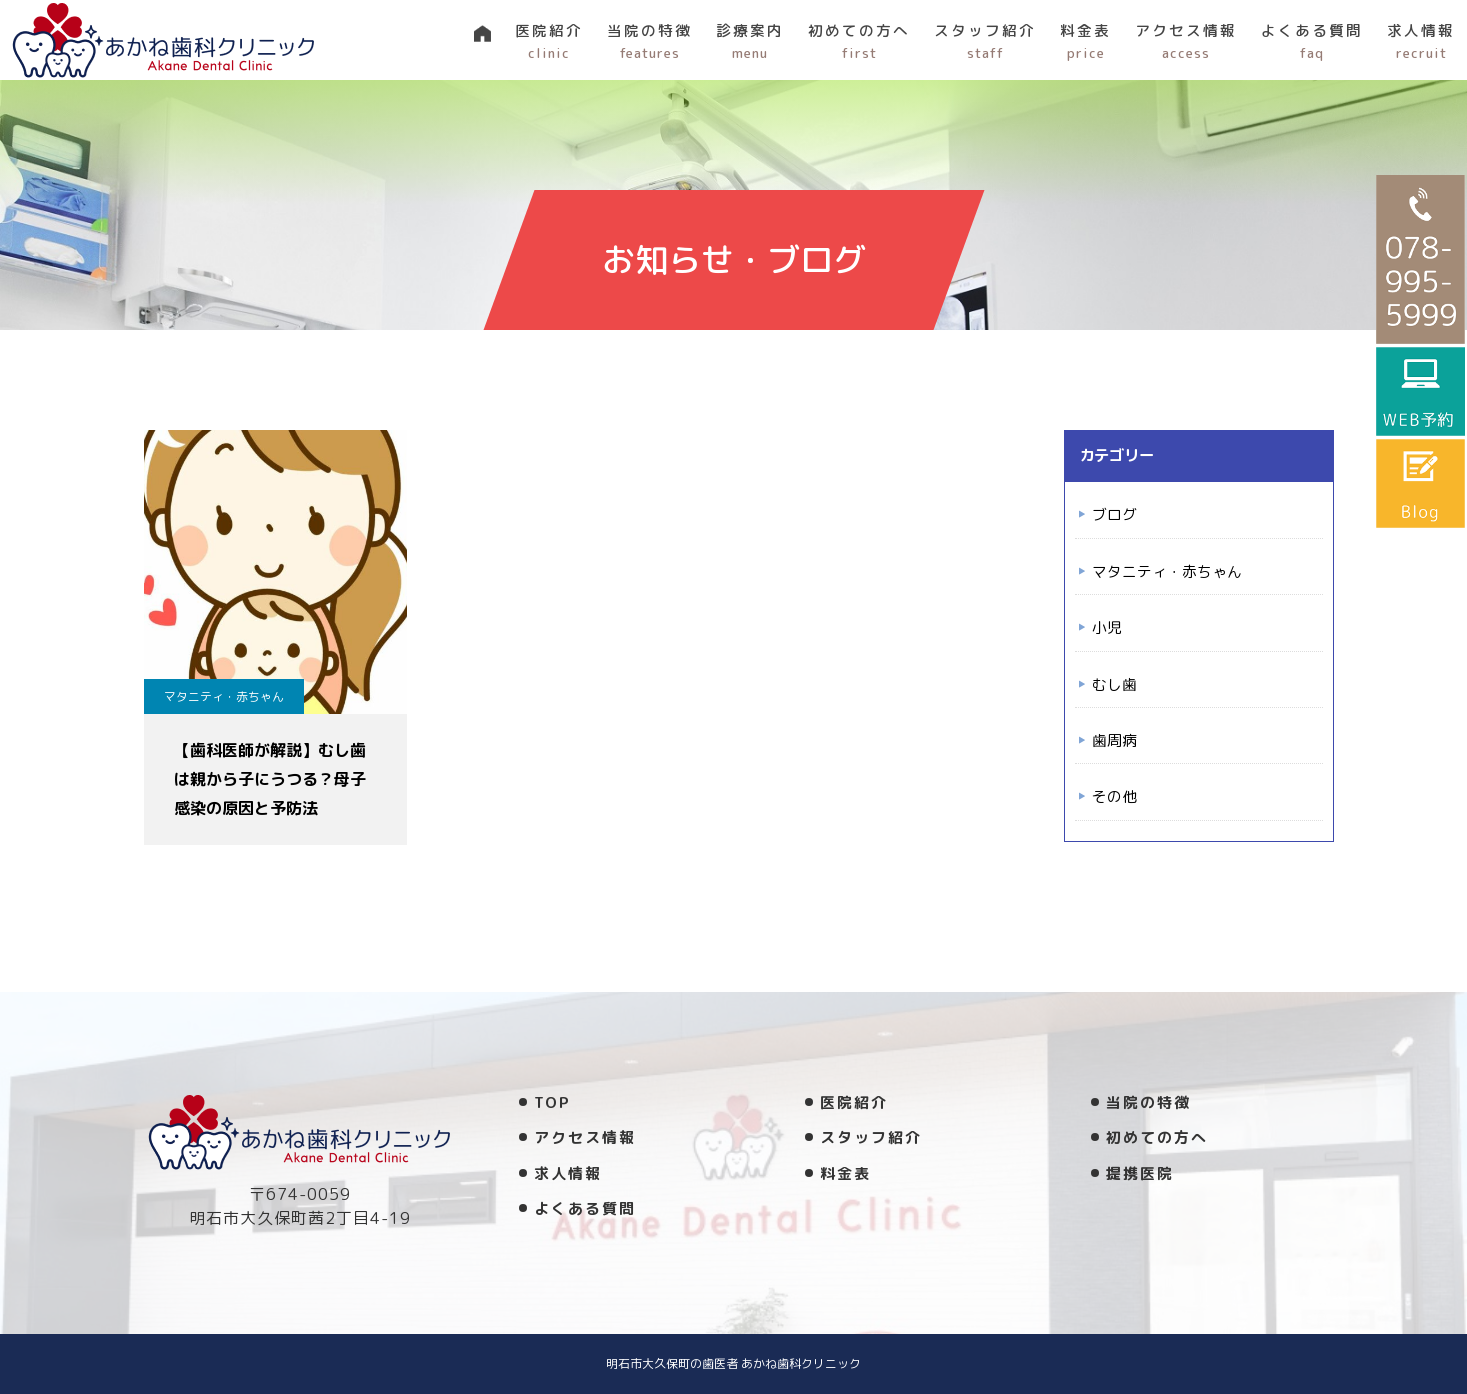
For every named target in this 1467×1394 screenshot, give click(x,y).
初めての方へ (859, 41)
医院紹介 (549, 41)
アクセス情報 (1186, 41)
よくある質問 (1312, 41)
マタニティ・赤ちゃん (224, 696)
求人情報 (1421, 41)
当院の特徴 (649, 41)
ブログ (1114, 514)
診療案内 (750, 41)
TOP (552, 1102)
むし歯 (1114, 684)
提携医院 (1140, 1173)
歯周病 (1114, 740)
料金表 (1085, 41)
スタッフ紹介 (985, 41)
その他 (1114, 796)
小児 (1107, 627)
